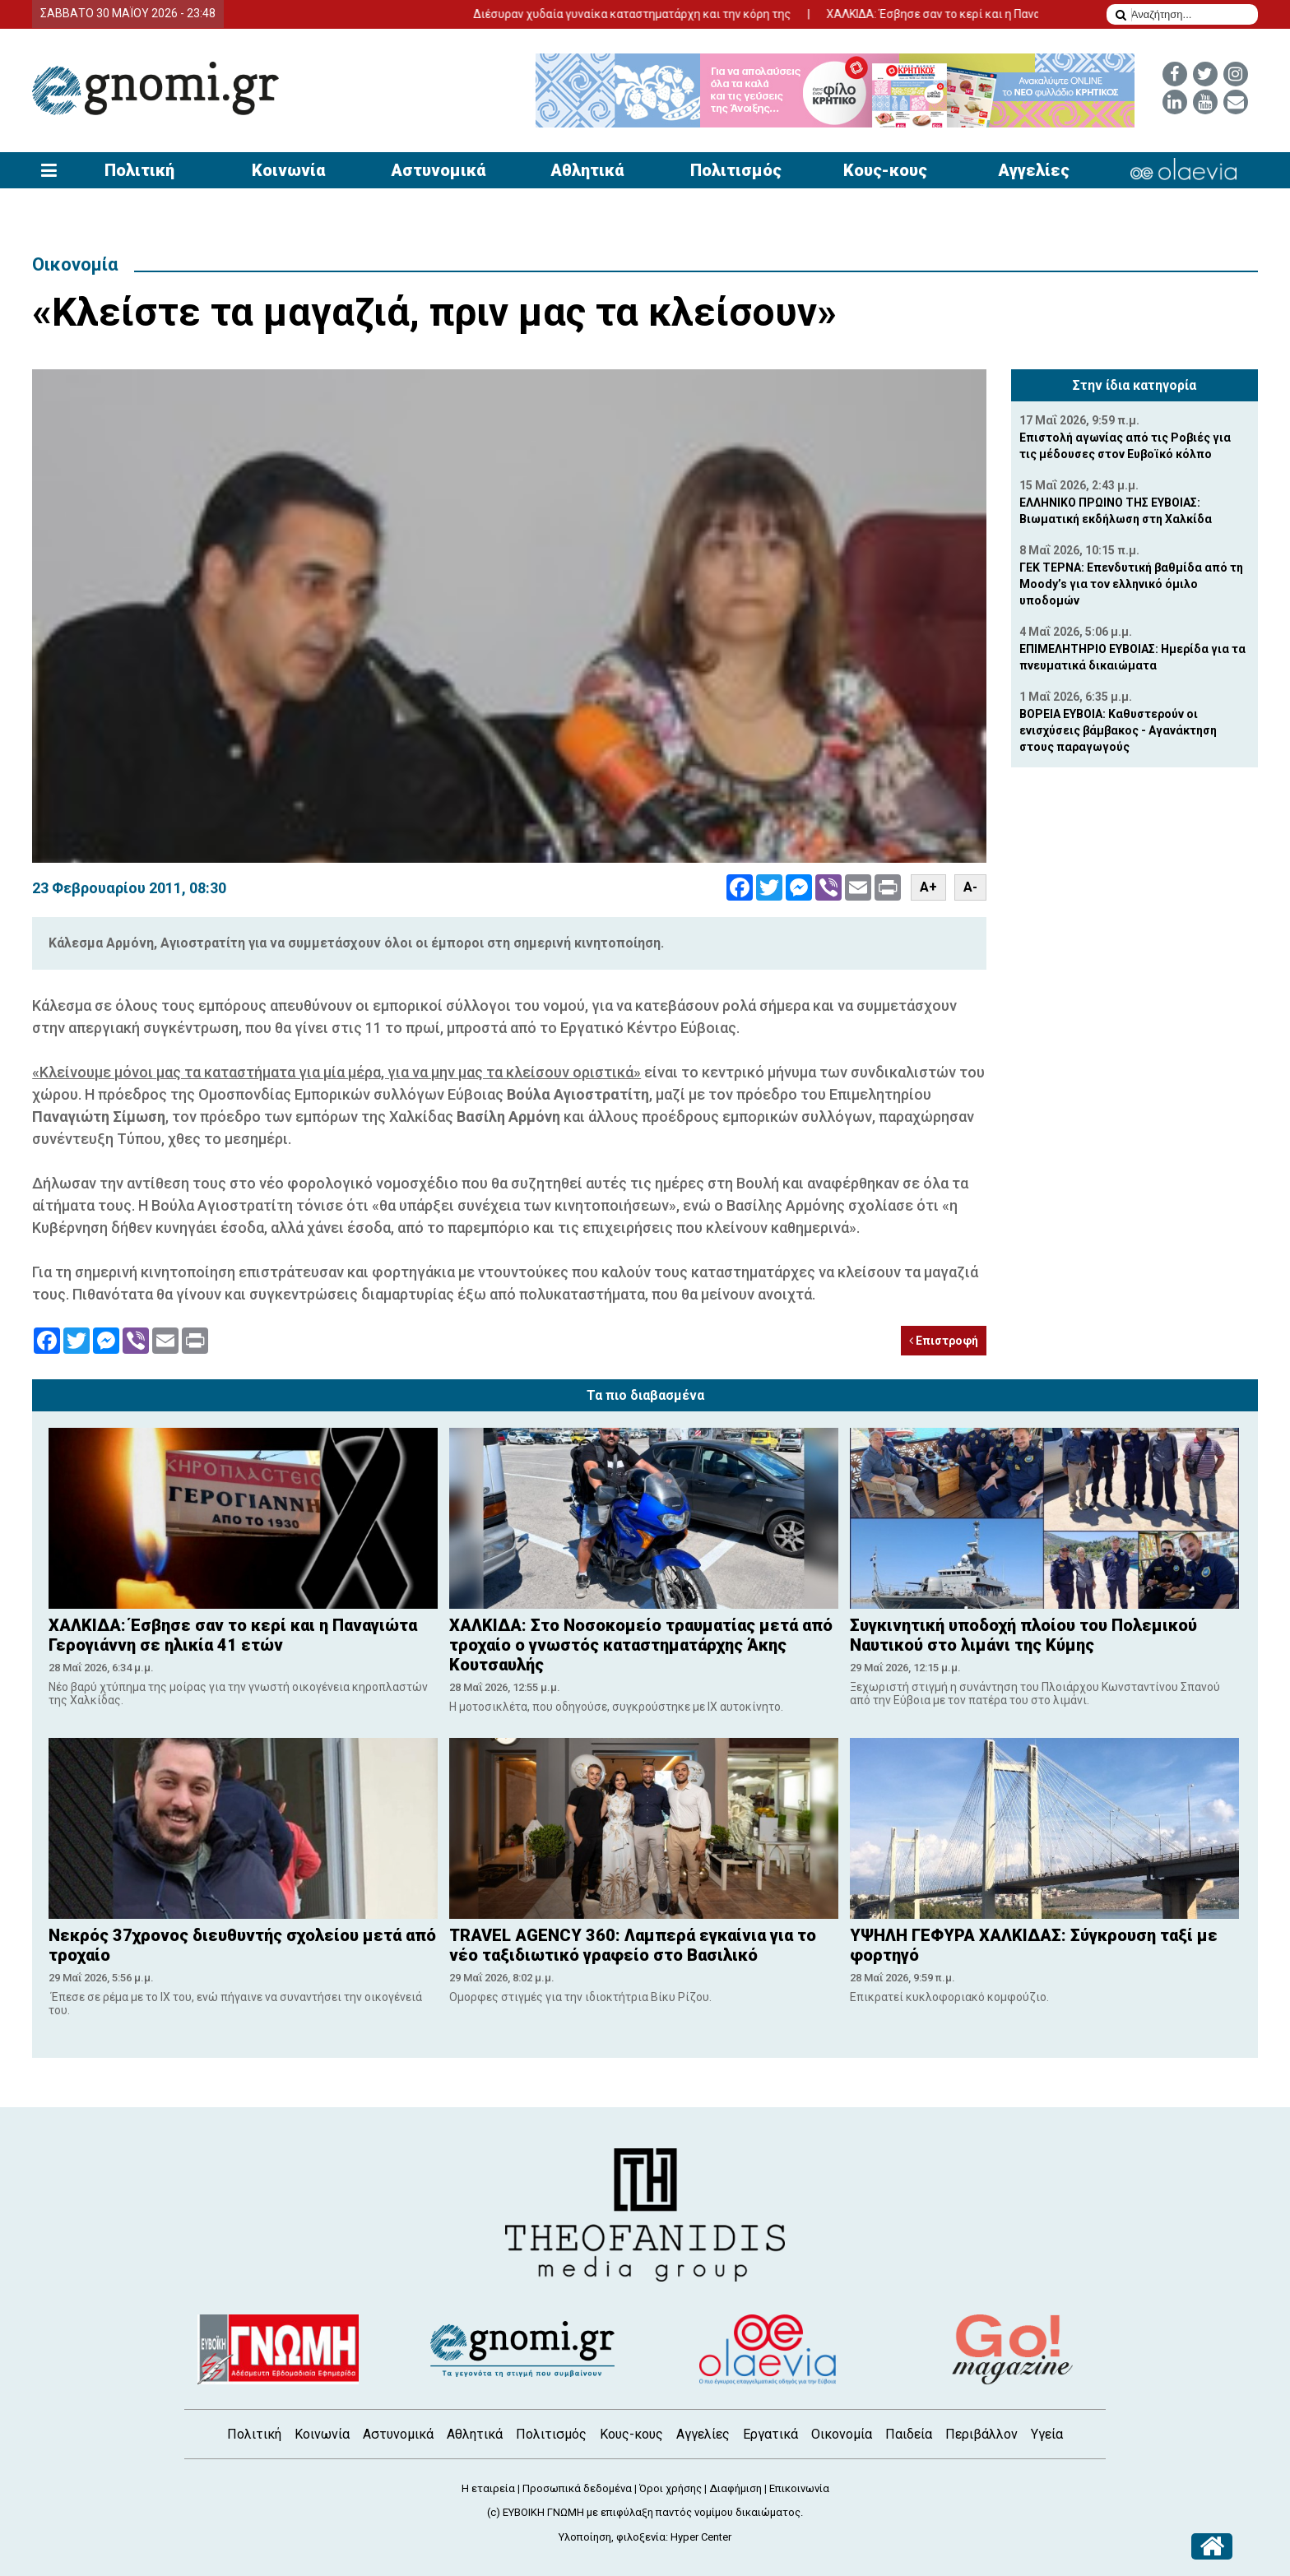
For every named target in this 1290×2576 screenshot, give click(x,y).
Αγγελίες (1034, 170)
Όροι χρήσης (670, 2488)
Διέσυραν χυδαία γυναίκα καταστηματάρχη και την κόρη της (693, 14)
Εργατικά (770, 2434)
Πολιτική (139, 170)
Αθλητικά (587, 170)
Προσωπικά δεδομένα (577, 2488)
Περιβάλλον (981, 2434)
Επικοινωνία (799, 2488)
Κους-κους (885, 170)
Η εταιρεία (488, 2488)
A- (970, 887)
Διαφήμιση (735, 2488)
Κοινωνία (288, 170)
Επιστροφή (943, 1340)
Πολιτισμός (736, 170)
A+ (928, 887)
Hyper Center (701, 2537)
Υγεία (1047, 2434)
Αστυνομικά (438, 170)
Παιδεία (908, 2434)
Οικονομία (75, 264)
